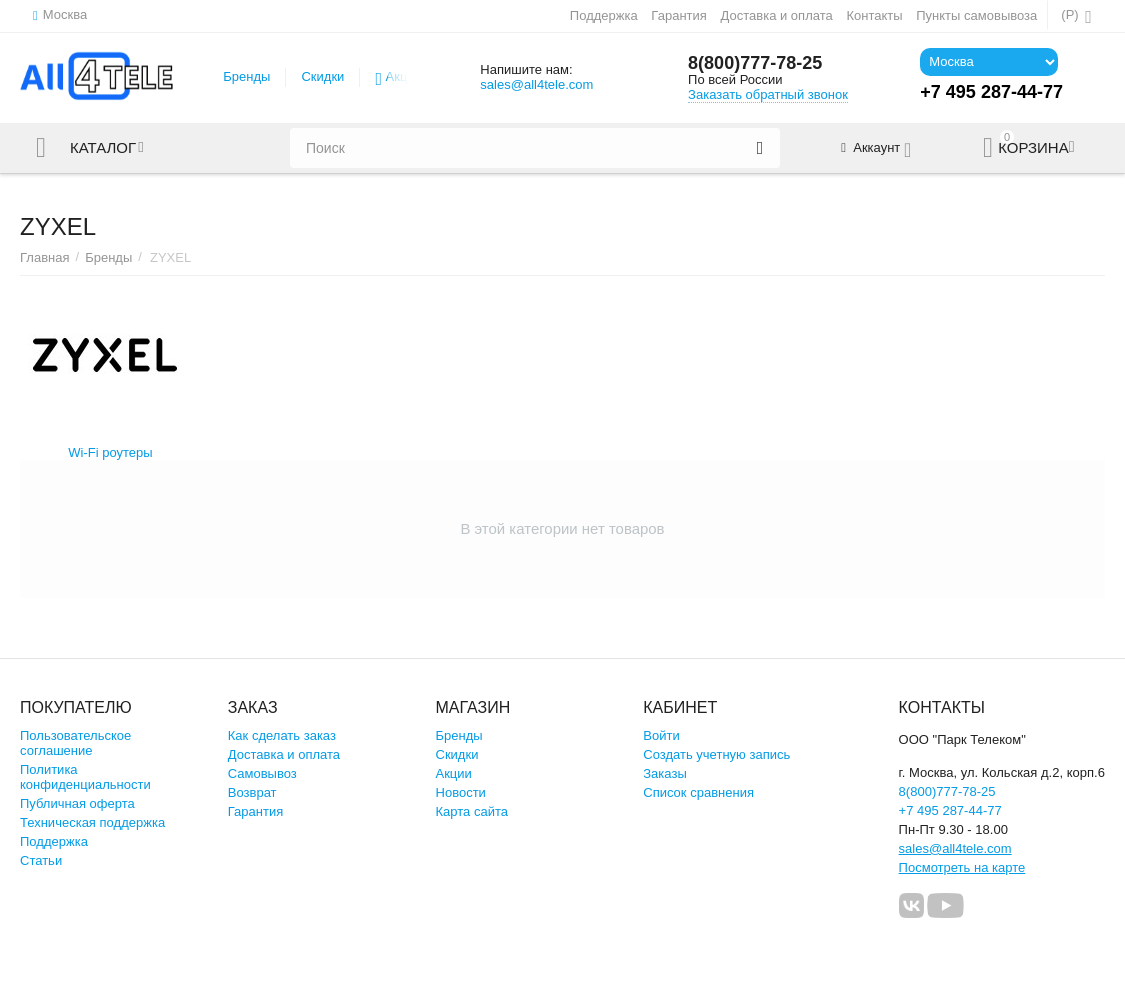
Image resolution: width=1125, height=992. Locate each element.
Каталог (103, 148)
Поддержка (604, 15)
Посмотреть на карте (962, 867)
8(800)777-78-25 (755, 63)
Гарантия (679, 15)
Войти (661, 735)
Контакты (874, 15)
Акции (404, 76)
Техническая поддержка (92, 822)
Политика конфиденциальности (85, 777)
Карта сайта (472, 811)
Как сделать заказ (282, 735)
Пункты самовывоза (976, 15)
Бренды (246, 76)
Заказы (665, 773)
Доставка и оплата (776, 15)
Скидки (322, 76)
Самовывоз (262, 773)
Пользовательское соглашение (75, 743)
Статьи (41, 860)
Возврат (252, 792)
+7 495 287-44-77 (950, 810)
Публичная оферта (77, 803)
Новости (461, 792)
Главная (45, 257)
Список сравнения (698, 792)
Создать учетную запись (716, 754)
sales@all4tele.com (536, 84)
